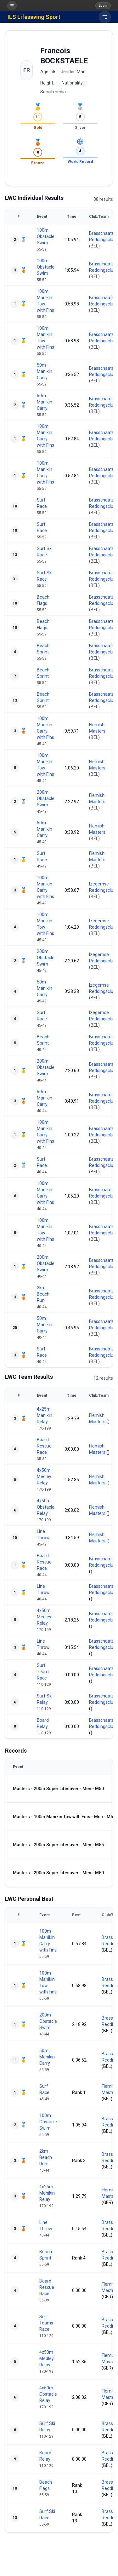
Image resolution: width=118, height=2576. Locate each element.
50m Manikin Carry (44, 371)
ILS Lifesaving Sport (34, 17)
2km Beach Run (43, 1294)
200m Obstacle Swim (45, 798)
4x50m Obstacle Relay (45, 1507)
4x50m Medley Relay (44, 1476)
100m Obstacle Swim (45, 236)
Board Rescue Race (44, 1446)
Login (103, 5)
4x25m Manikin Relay (44, 1415)
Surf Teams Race (44, 1671)
